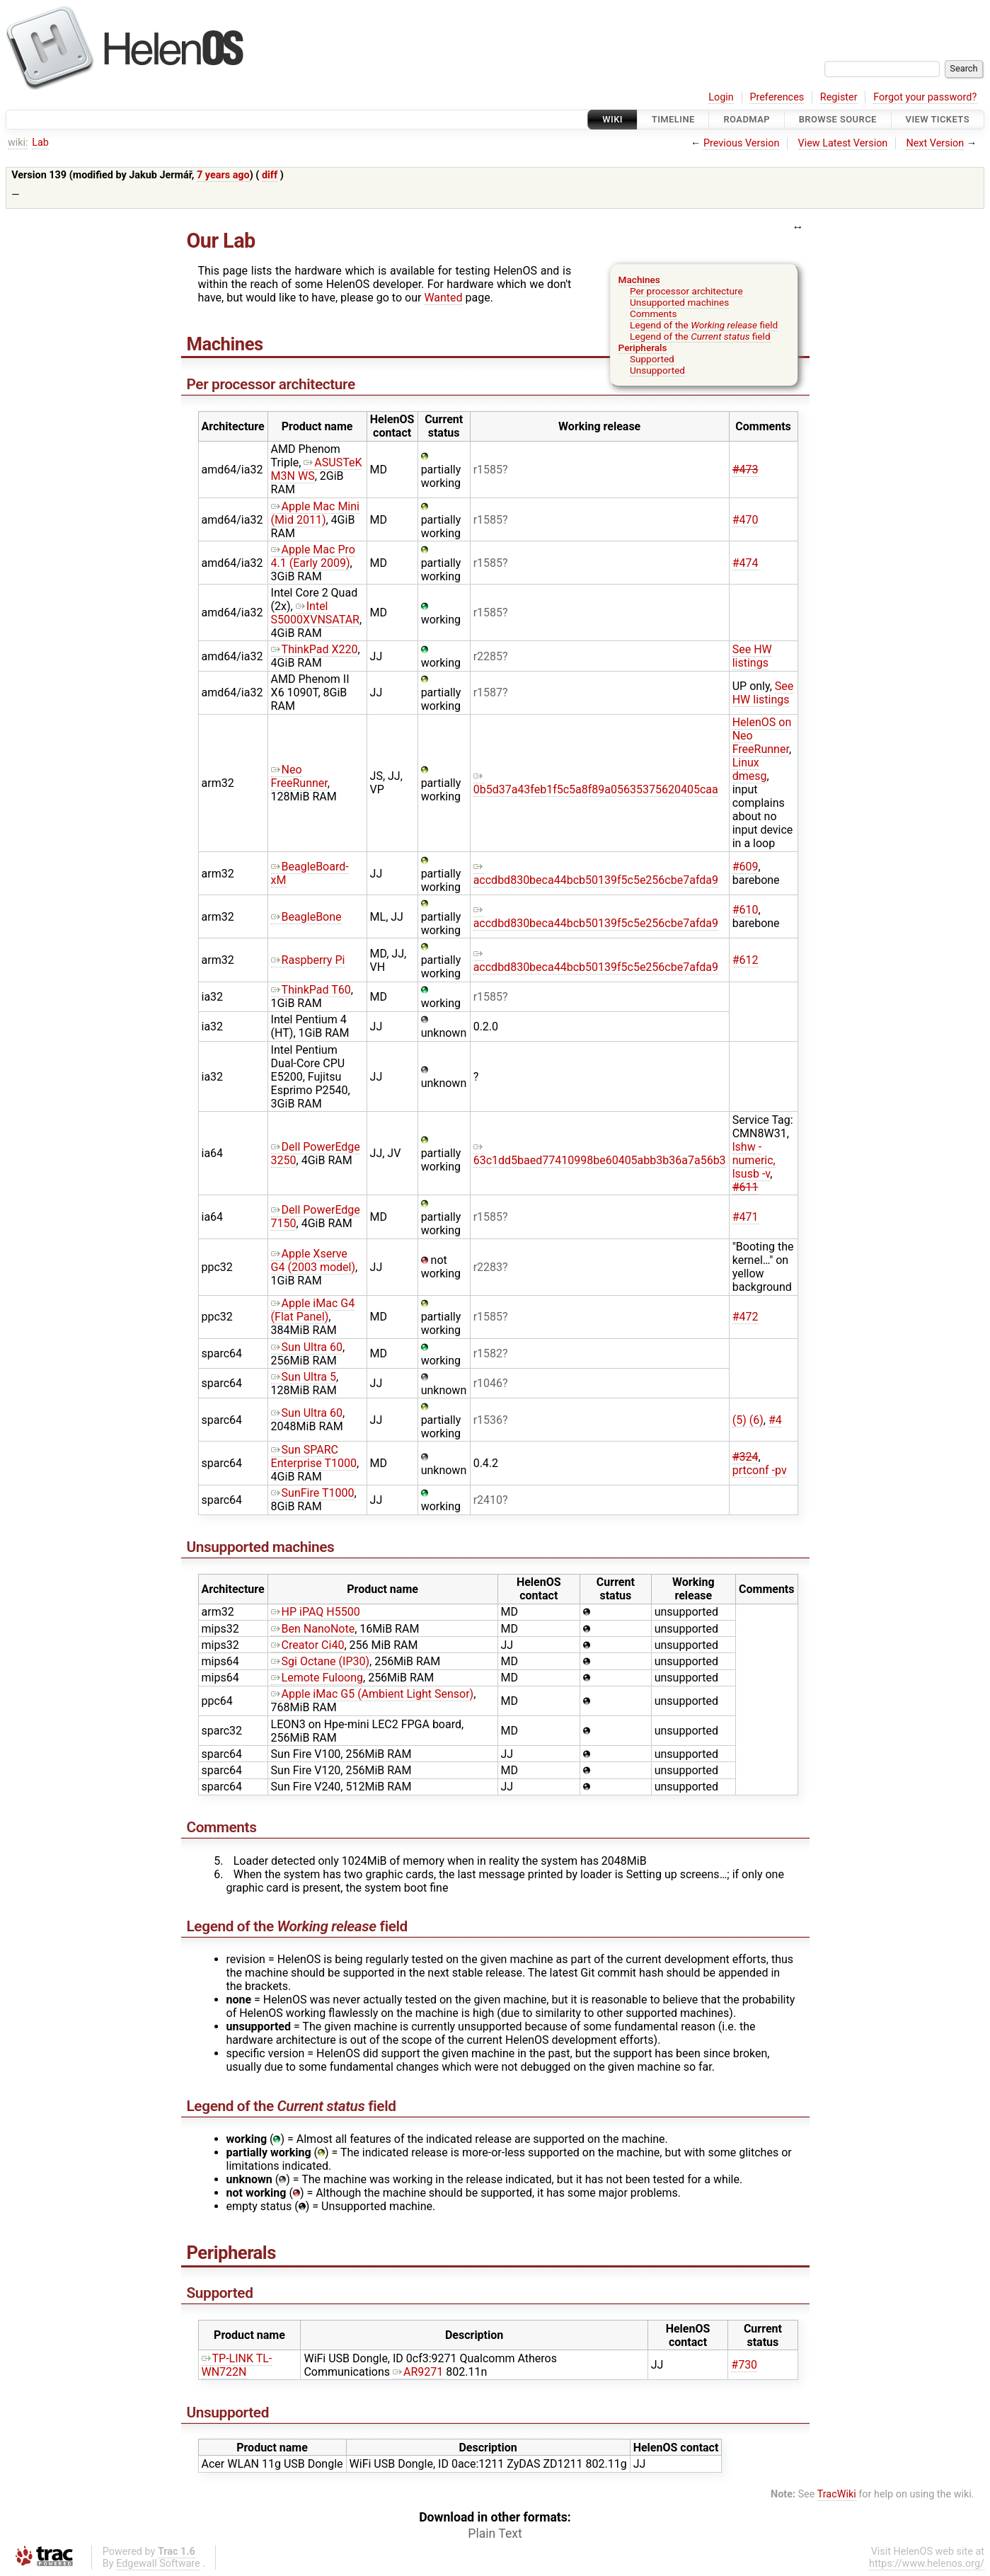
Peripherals (642, 347)
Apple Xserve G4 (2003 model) (313, 1260)
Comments (653, 313)
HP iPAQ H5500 (315, 1611)
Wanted (443, 297)
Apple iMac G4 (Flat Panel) (313, 1309)
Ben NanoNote (313, 1628)
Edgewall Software (158, 2564)
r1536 (487, 1420)
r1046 (487, 1383)
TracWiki (836, 2494)
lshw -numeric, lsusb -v (754, 1160)
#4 (775, 1420)
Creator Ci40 (308, 1645)
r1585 (487, 469)
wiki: (18, 143)
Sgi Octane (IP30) (320, 1661)
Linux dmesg (749, 769)
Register (839, 97)
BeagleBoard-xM (310, 873)
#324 (745, 1457)
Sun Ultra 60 (307, 1347)
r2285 (487, 656)
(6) (756, 1420)
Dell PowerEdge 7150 (315, 1216)
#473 (745, 469)
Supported (652, 358)
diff (269, 175)
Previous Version (741, 143)
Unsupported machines (679, 302)
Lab (40, 143)
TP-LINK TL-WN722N (237, 2365)
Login (721, 97)
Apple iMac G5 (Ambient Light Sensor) (372, 1694)
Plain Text (495, 2533)
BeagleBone (306, 917)
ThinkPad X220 (314, 649)
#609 (745, 866)
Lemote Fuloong (317, 1677)
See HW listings (752, 656)
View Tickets (937, 119)
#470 (745, 520)
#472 (745, 1316)
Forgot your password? (925, 97)
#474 (745, 563)
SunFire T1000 (313, 1493)
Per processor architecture (686, 291)
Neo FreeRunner (299, 776)
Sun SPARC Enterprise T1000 (314, 1456)
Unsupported (657, 370)
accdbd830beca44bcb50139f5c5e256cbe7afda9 (595, 873)
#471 (745, 1217)
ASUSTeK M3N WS (316, 469)
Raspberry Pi (308, 960)
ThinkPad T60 (311, 989)
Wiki (612, 119)
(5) (739, 1420)
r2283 (487, 1267)
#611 (745, 1187)
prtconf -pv (759, 1470)
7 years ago (223, 175)
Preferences (776, 97)
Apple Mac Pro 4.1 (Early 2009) (313, 556)
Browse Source (838, 119)
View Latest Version (843, 143)
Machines (639, 279)
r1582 (487, 1353)
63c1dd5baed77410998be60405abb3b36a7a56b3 (599, 1153)
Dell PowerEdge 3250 (315, 1153)
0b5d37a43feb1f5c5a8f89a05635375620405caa (595, 782)
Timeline (673, 119)
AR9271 (418, 2372)
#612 (745, 960)
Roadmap (746, 119)
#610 (745, 909)
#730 (744, 2364)
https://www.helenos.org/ (926, 2564)
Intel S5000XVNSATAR (315, 612)
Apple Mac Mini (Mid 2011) (315, 513)
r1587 (487, 692)
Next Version (935, 143)
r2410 (487, 1500)
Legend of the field (704, 324)
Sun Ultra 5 (303, 1377)
